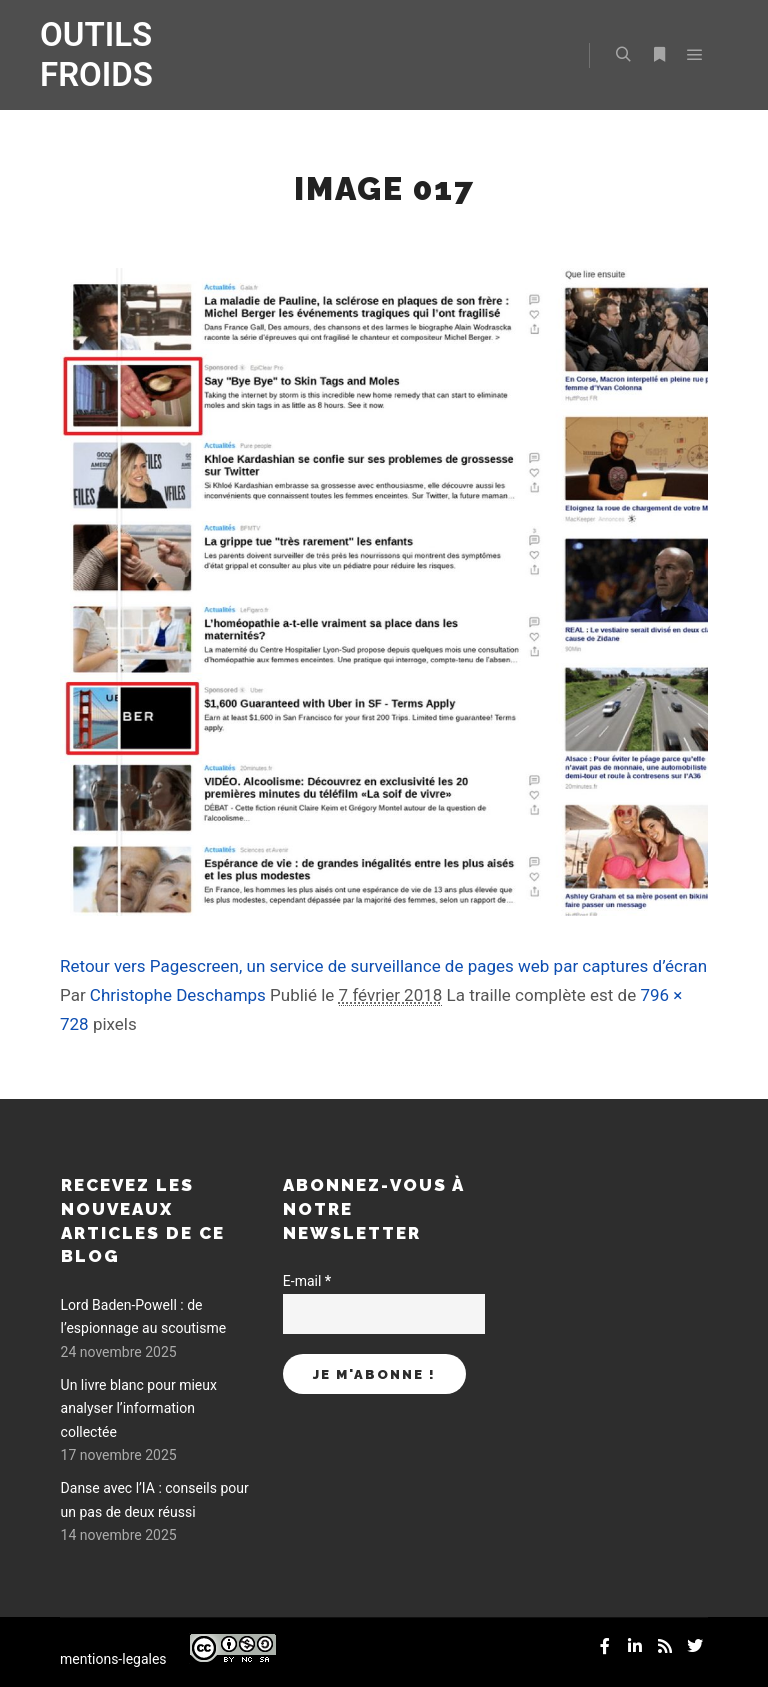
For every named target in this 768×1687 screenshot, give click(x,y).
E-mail (307, 1281)
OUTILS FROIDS (96, 54)
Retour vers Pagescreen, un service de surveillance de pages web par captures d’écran (383, 966)
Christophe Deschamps (178, 995)
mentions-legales (113, 1659)
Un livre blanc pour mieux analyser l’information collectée (139, 1408)
